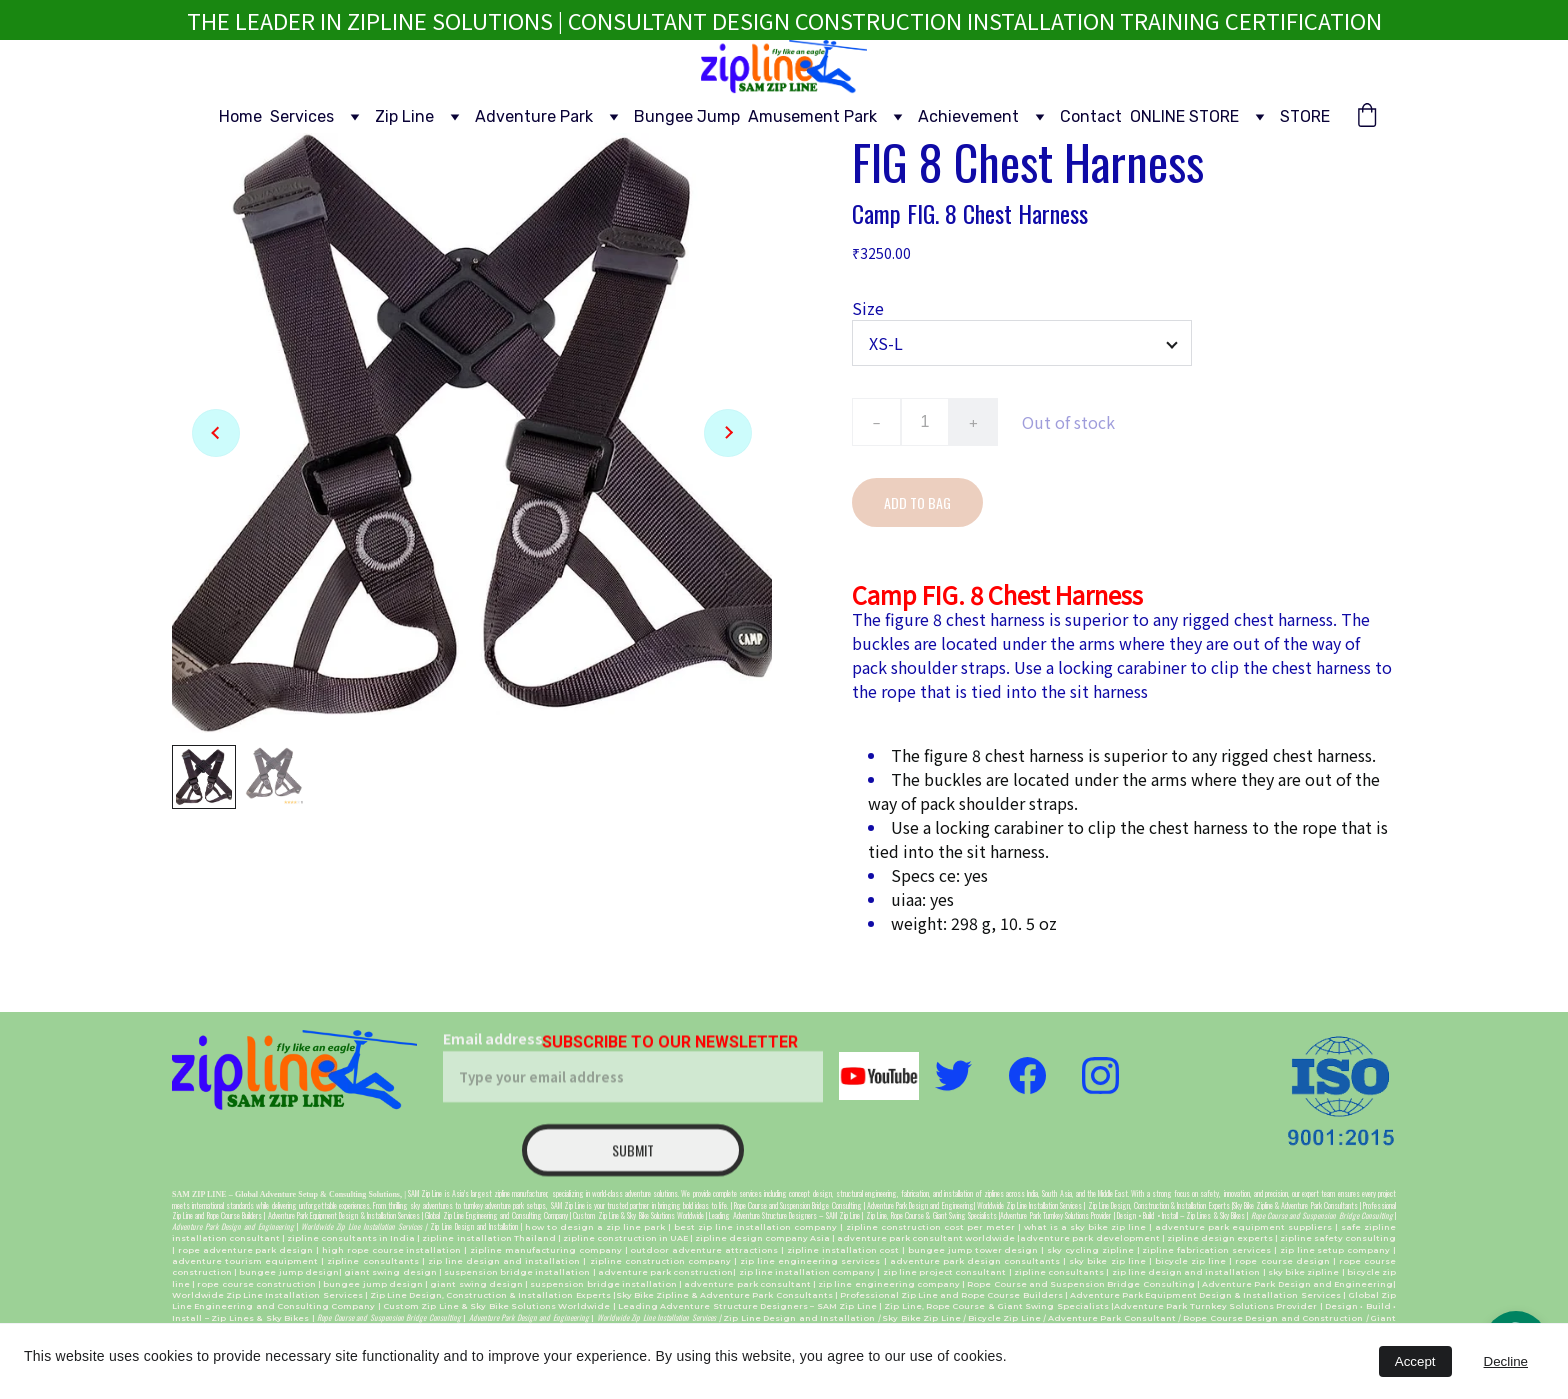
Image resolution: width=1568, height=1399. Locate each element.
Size (868, 308)
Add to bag (917, 502)
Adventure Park (534, 116)
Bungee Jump (687, 116)
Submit (633, 1159)
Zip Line (404, 116)
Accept (1415, 1361)
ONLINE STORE (1184, 116)
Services (302, 116)
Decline (1506, 1361)
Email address (493, 1048)
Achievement (968, 116)
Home (240, 116)
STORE (1305, 116)
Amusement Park (812, 116)
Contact (1091, 116)
